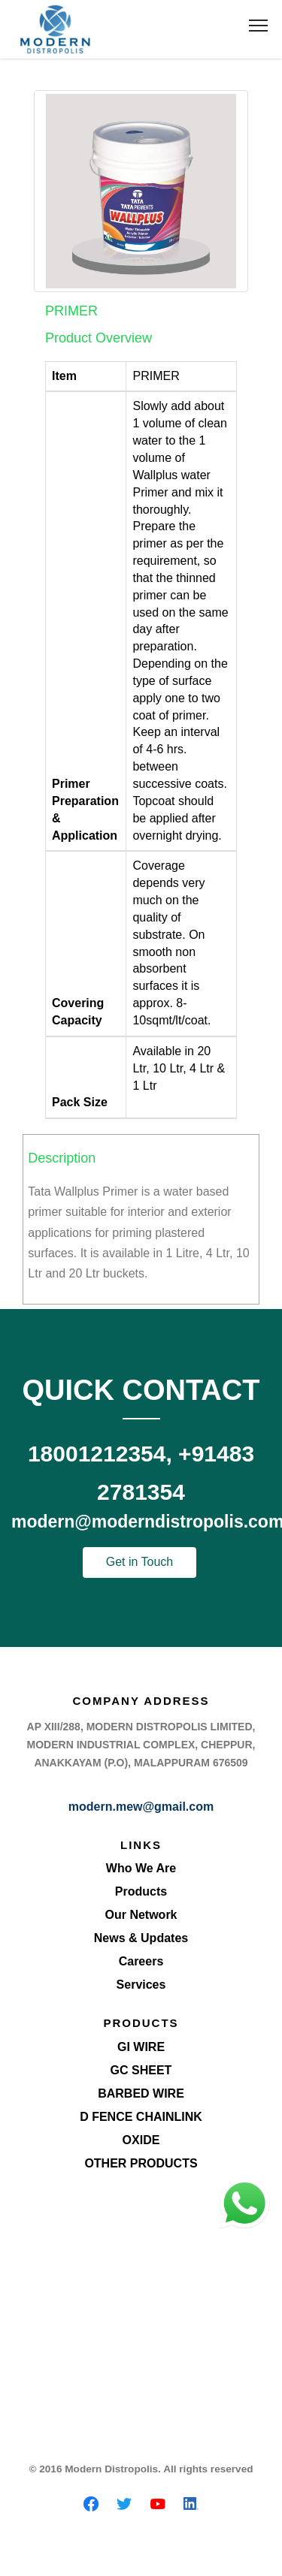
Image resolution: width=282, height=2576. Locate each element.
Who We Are (141, 1868)
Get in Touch (140, 1561)
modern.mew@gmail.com (141, 1806)
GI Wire (141, 2047)
